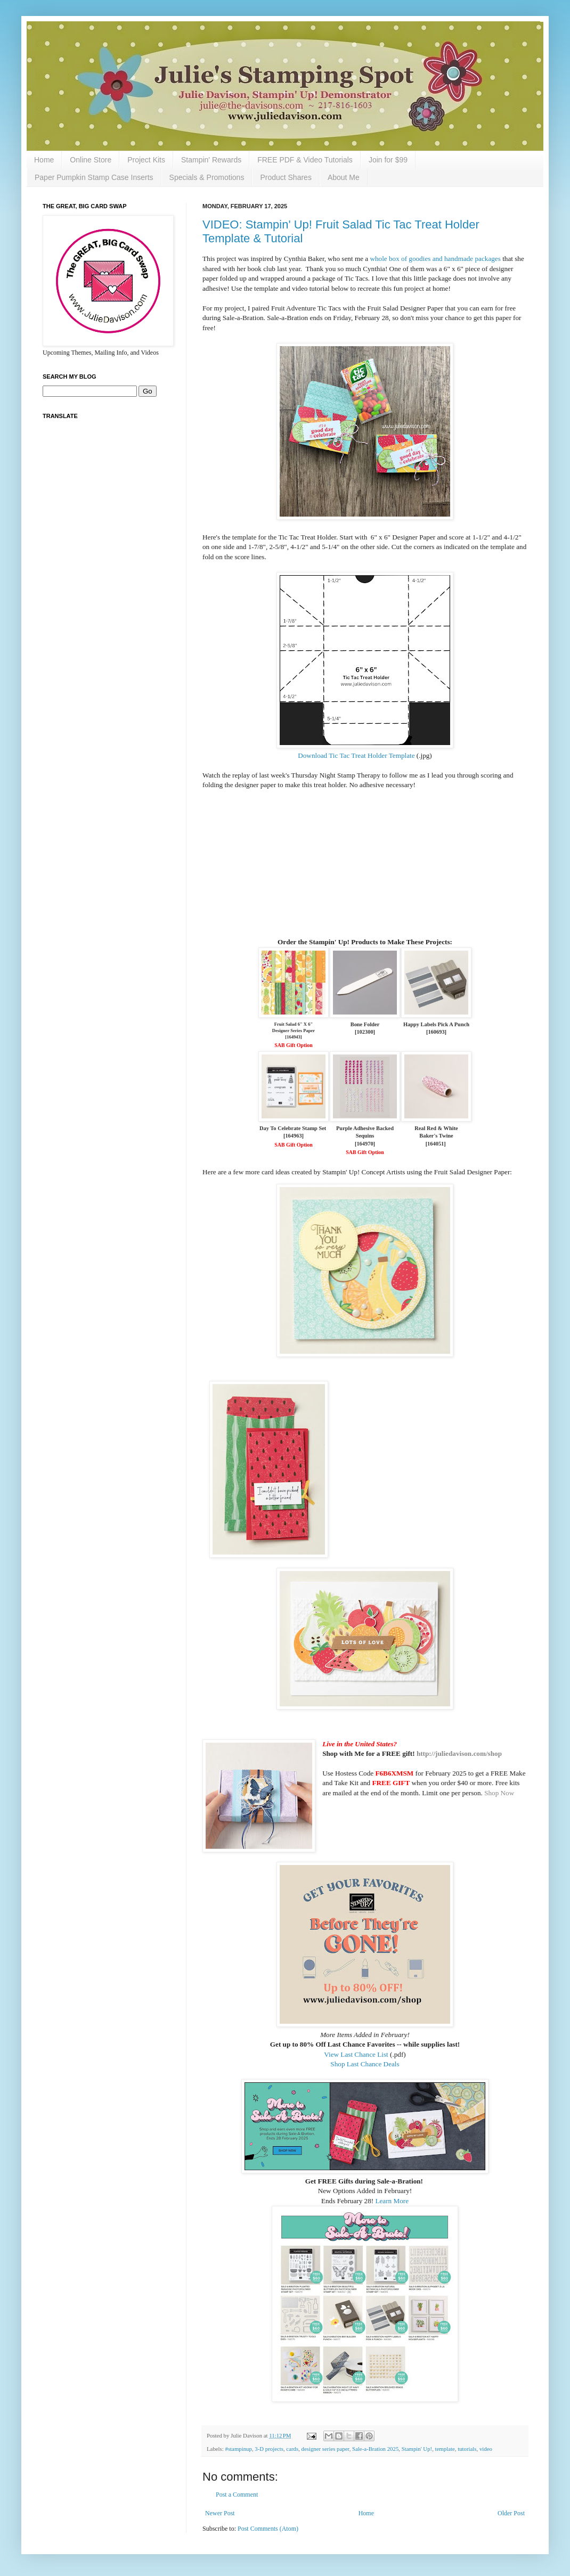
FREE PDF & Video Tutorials (305, 160)
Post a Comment (237, 2494)
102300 (364, 1032)
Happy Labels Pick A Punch (436, 1024)
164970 (364, 1144)
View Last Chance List (356, 2054)
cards (292, 2449)
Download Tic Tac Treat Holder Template (356, 755)
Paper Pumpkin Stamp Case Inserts (94, 177)
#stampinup (238, 2449)
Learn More (392, 2201)
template (445, 2449)
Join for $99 (388, 160)
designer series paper (325, 2449)
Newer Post (220, 2513)
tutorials (467, 2449)
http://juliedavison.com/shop (459, 1753)
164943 (293, 1037)
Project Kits (146, 160)
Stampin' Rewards (211, 160)
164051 (435, 1144)
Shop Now (499, 1793)
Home (44, 160)
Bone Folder (365, 1024)
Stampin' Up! (417, 2449)
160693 (436, 1032)
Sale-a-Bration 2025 (375, 2449)
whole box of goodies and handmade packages (435, 259)
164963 (293, 1136)
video (485, 2449)
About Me (344, 177)
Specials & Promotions (207, 177)
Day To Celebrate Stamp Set (293, 1128)
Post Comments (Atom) (268, 2528)
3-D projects (269, 2449)
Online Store (90, 160)
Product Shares (286, 177)
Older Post (511, 2513)
